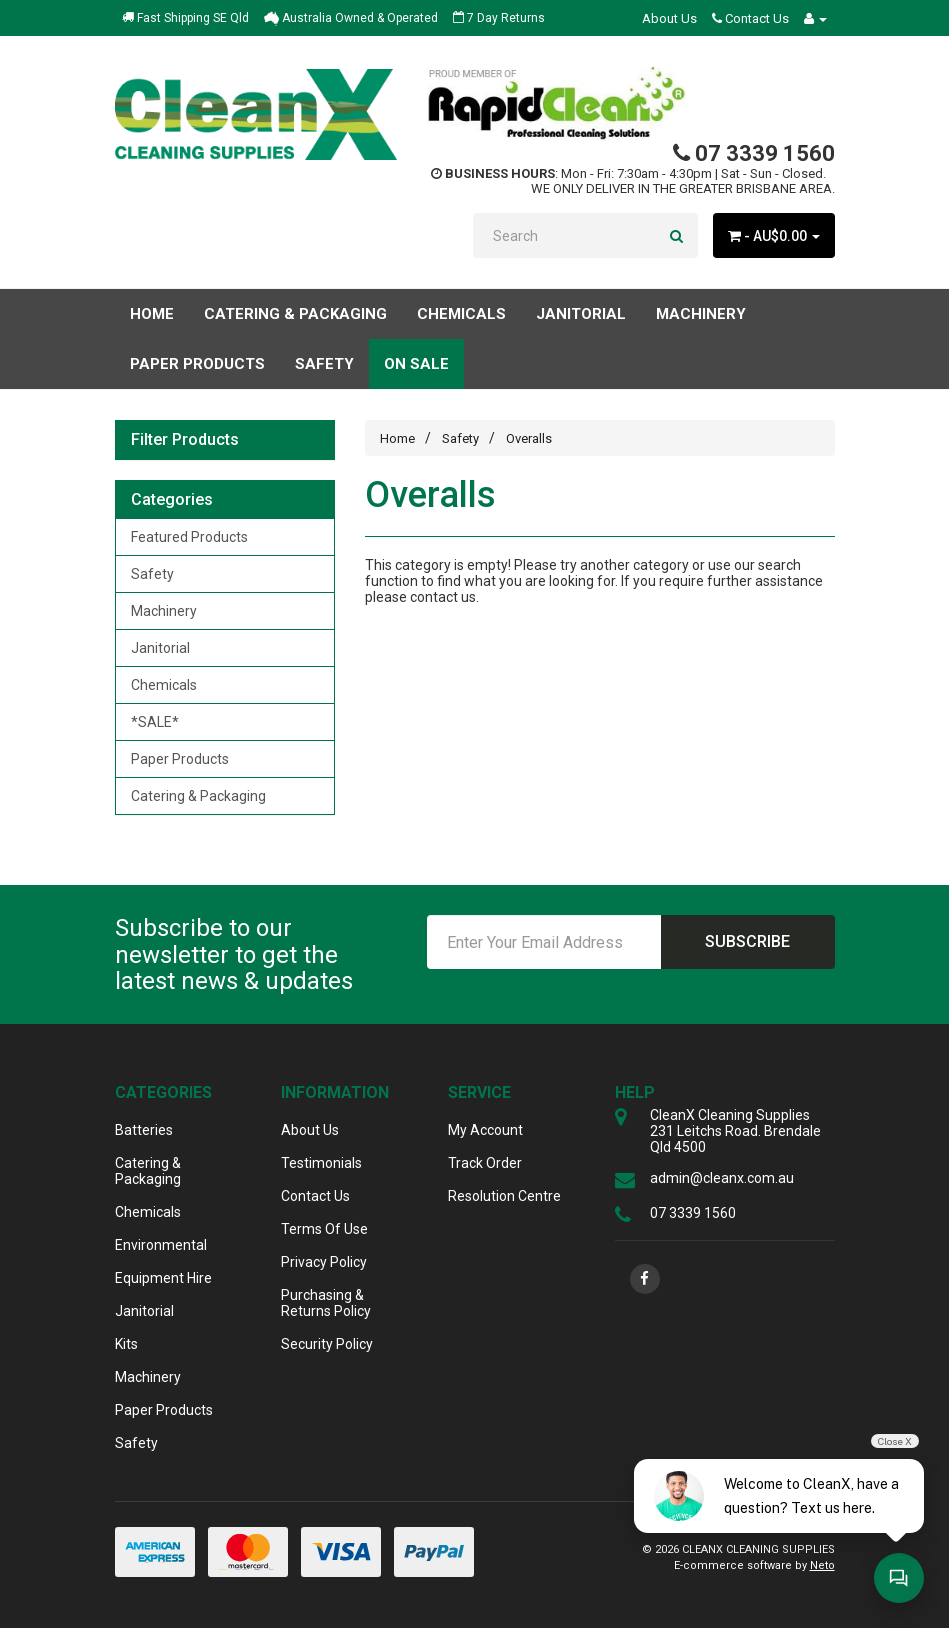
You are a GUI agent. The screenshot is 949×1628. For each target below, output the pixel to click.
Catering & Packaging (198, 796)
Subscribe (747, 941)
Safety (152, 574)
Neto (822, 1565)
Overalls (529, 438)
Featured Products (189, 537)
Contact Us (750, 18)
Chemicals (164, 685)
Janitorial (160, 648)
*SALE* (155, 722)
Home (152, 314)
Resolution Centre (504, 1196)
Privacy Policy (324, 1262)
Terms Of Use (324, 1229)
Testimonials (321, 1163)
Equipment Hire (163, 1278)
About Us (669, 18)
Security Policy (327, 1344)
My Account (485, 1130)
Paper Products (180, 759)
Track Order (485, 1163)
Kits (126, 1344)
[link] (645, 1279)
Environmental (161, 1245)
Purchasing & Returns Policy (326, 1303)
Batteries (144, 1130)
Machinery (164, 611)
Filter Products (185, 440)
